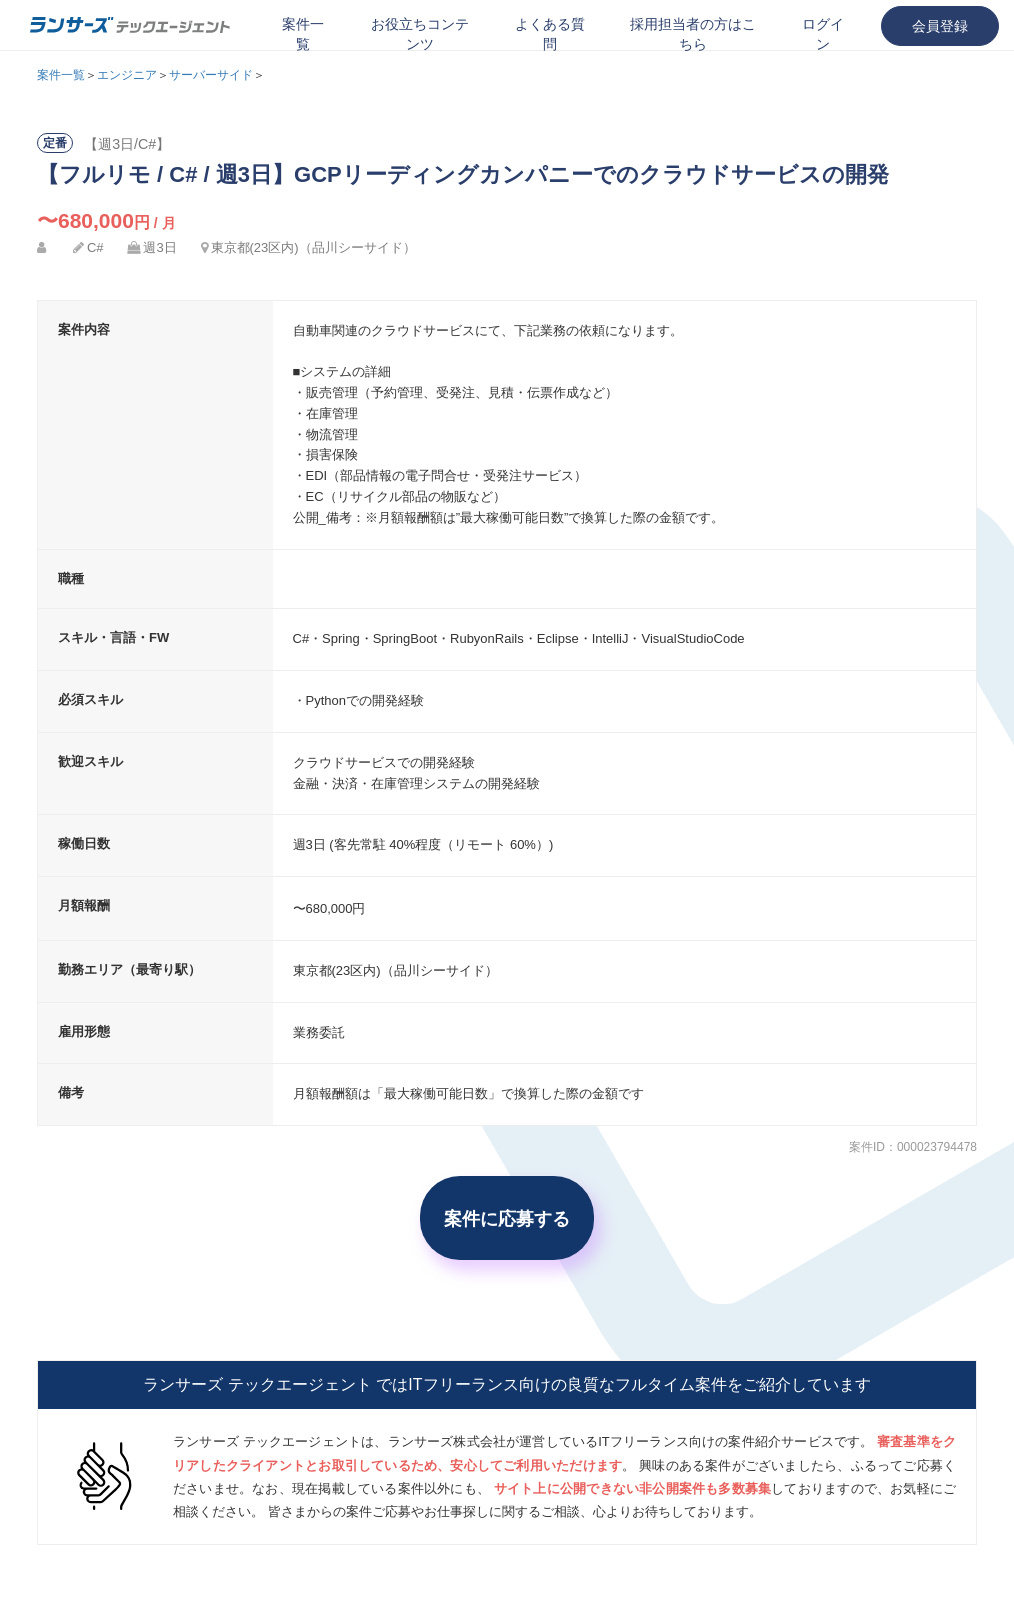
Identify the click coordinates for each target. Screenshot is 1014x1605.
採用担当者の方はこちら (693, 34)
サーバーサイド (211, 75)
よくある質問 (550, 34)
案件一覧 (303, 34)
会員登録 (940, 26)
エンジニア (127, 75)
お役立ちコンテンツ (420, 34)
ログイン (823, 34)
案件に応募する (507, 1218)
